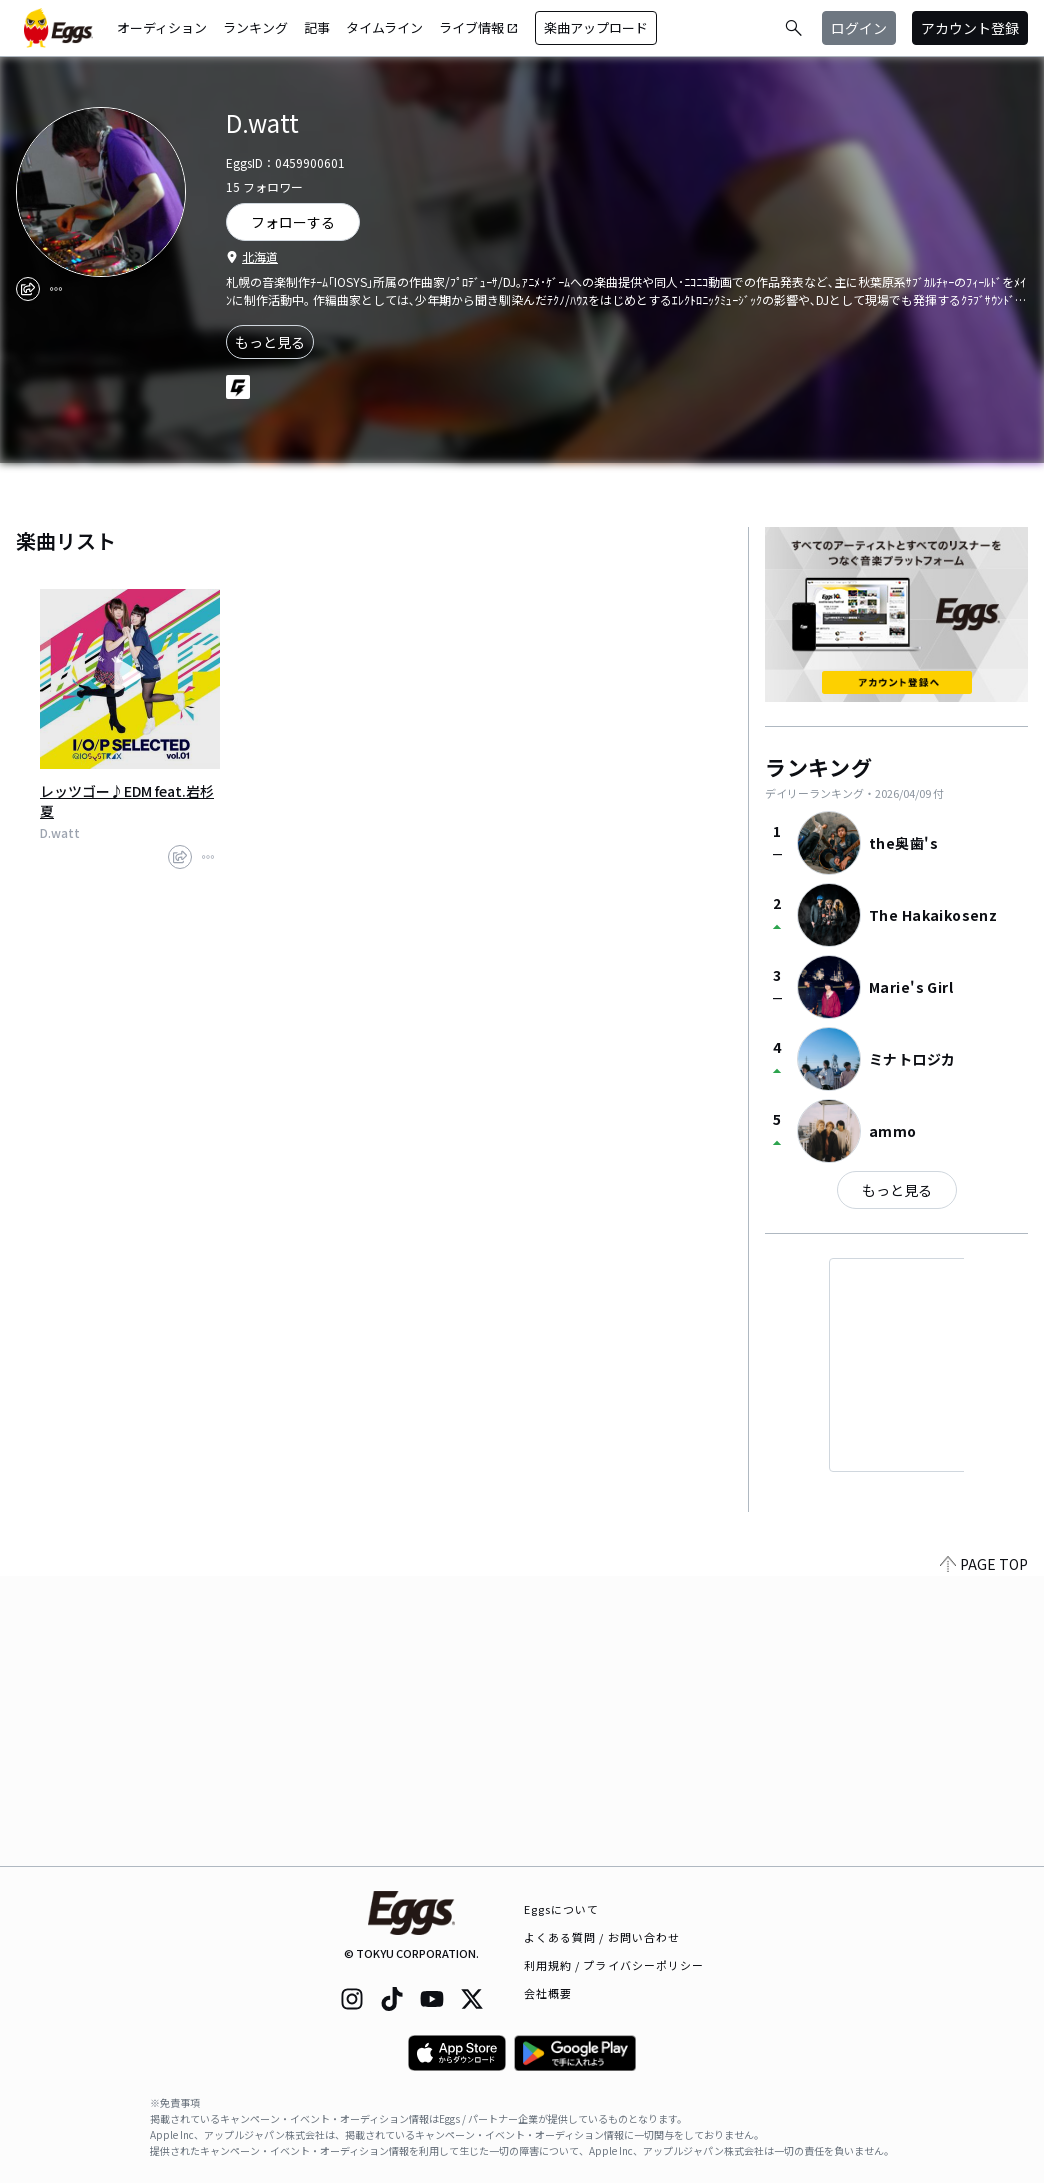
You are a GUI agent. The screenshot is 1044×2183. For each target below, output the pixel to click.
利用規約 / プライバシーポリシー (614, 1965)
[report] (56, 289)
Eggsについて (562, 1909)
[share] (28, 289)
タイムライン (384, 27)
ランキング (255, 27)
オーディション (162, 27)
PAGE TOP (984, 1854)
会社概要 (548, 1993)
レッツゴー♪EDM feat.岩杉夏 (127, 801)
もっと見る (270, 342)
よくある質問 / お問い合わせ (602, 1937)
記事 (317, 27)
